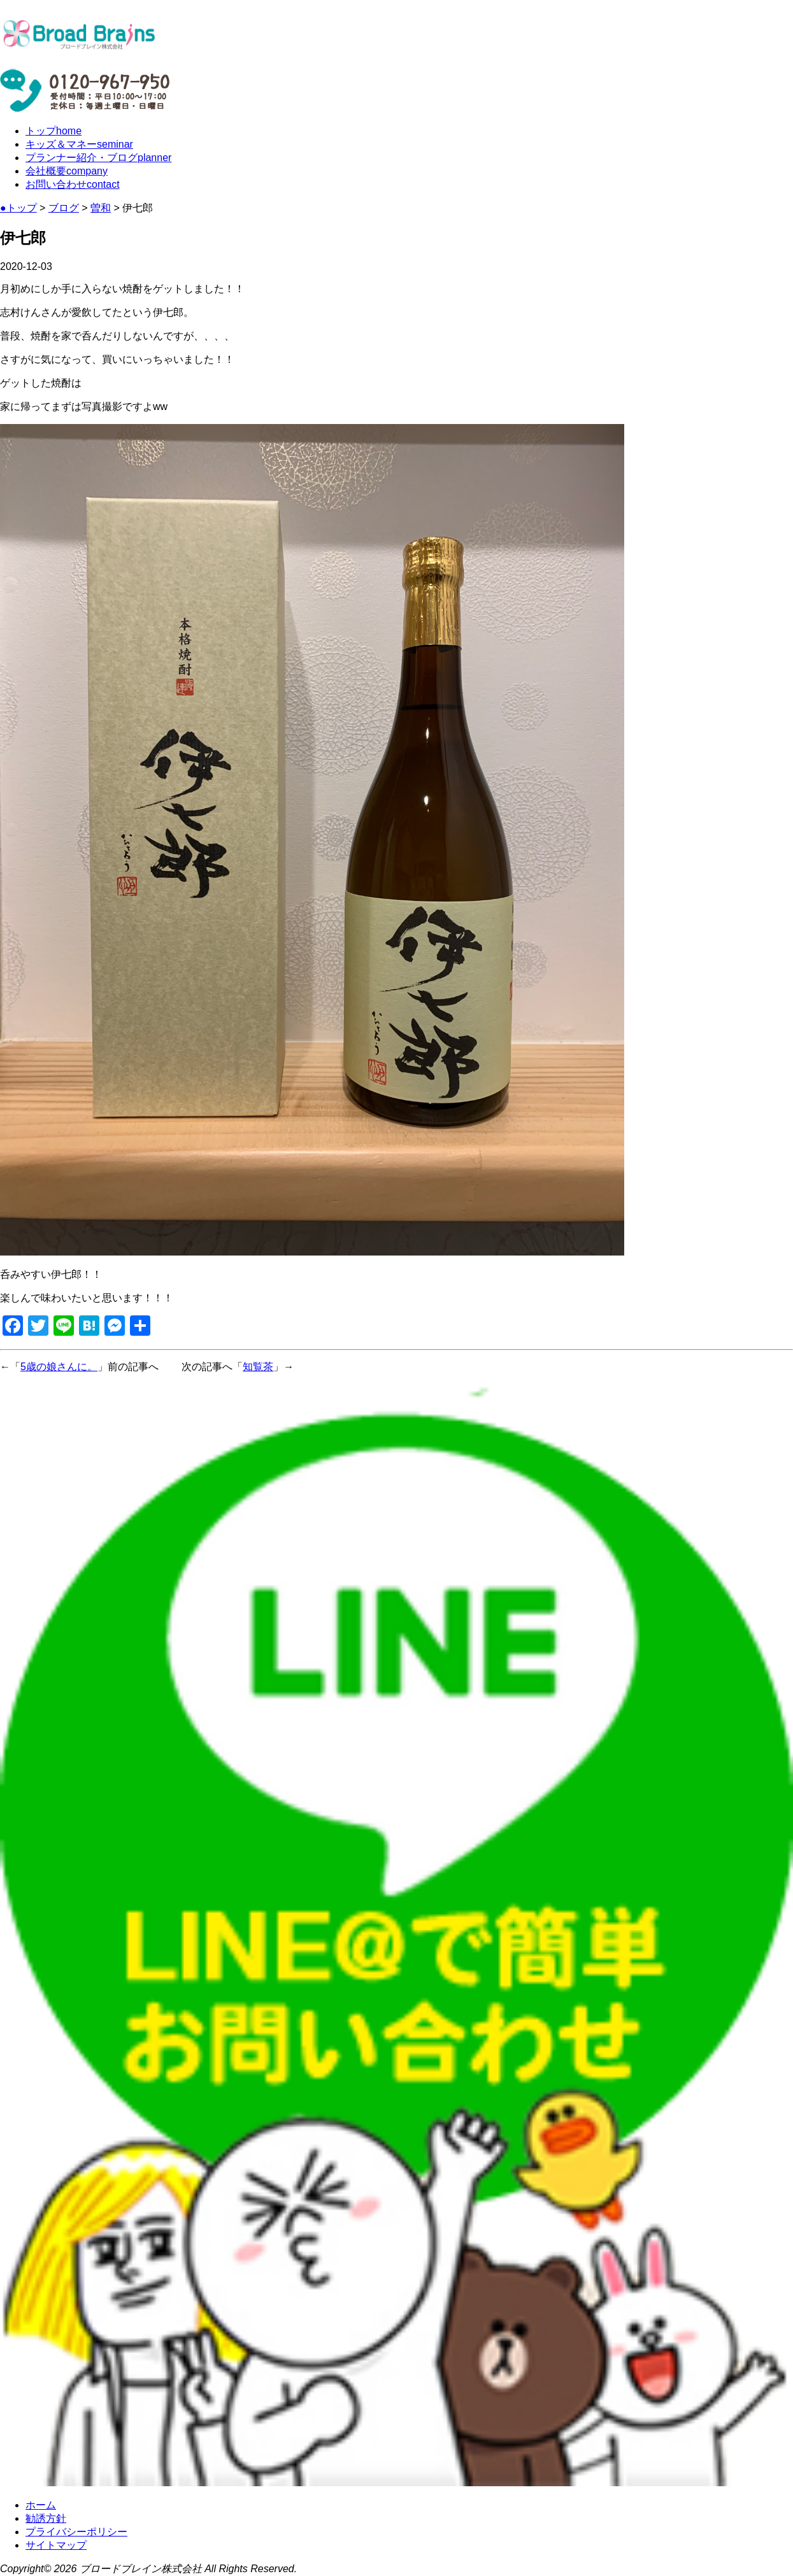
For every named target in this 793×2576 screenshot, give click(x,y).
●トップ (18, 207)
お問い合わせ (72, 184)
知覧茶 (258, 1366)
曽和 (100, 207)
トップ (53, 130)
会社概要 (66, 171)
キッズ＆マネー (79, 144)
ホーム (40, 2505)
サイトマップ (56, 2545)
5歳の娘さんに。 (58, 1366)
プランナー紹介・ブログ (98, 157)
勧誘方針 (45, 2518)
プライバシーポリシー (76, 2531)
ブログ (63, 207)
